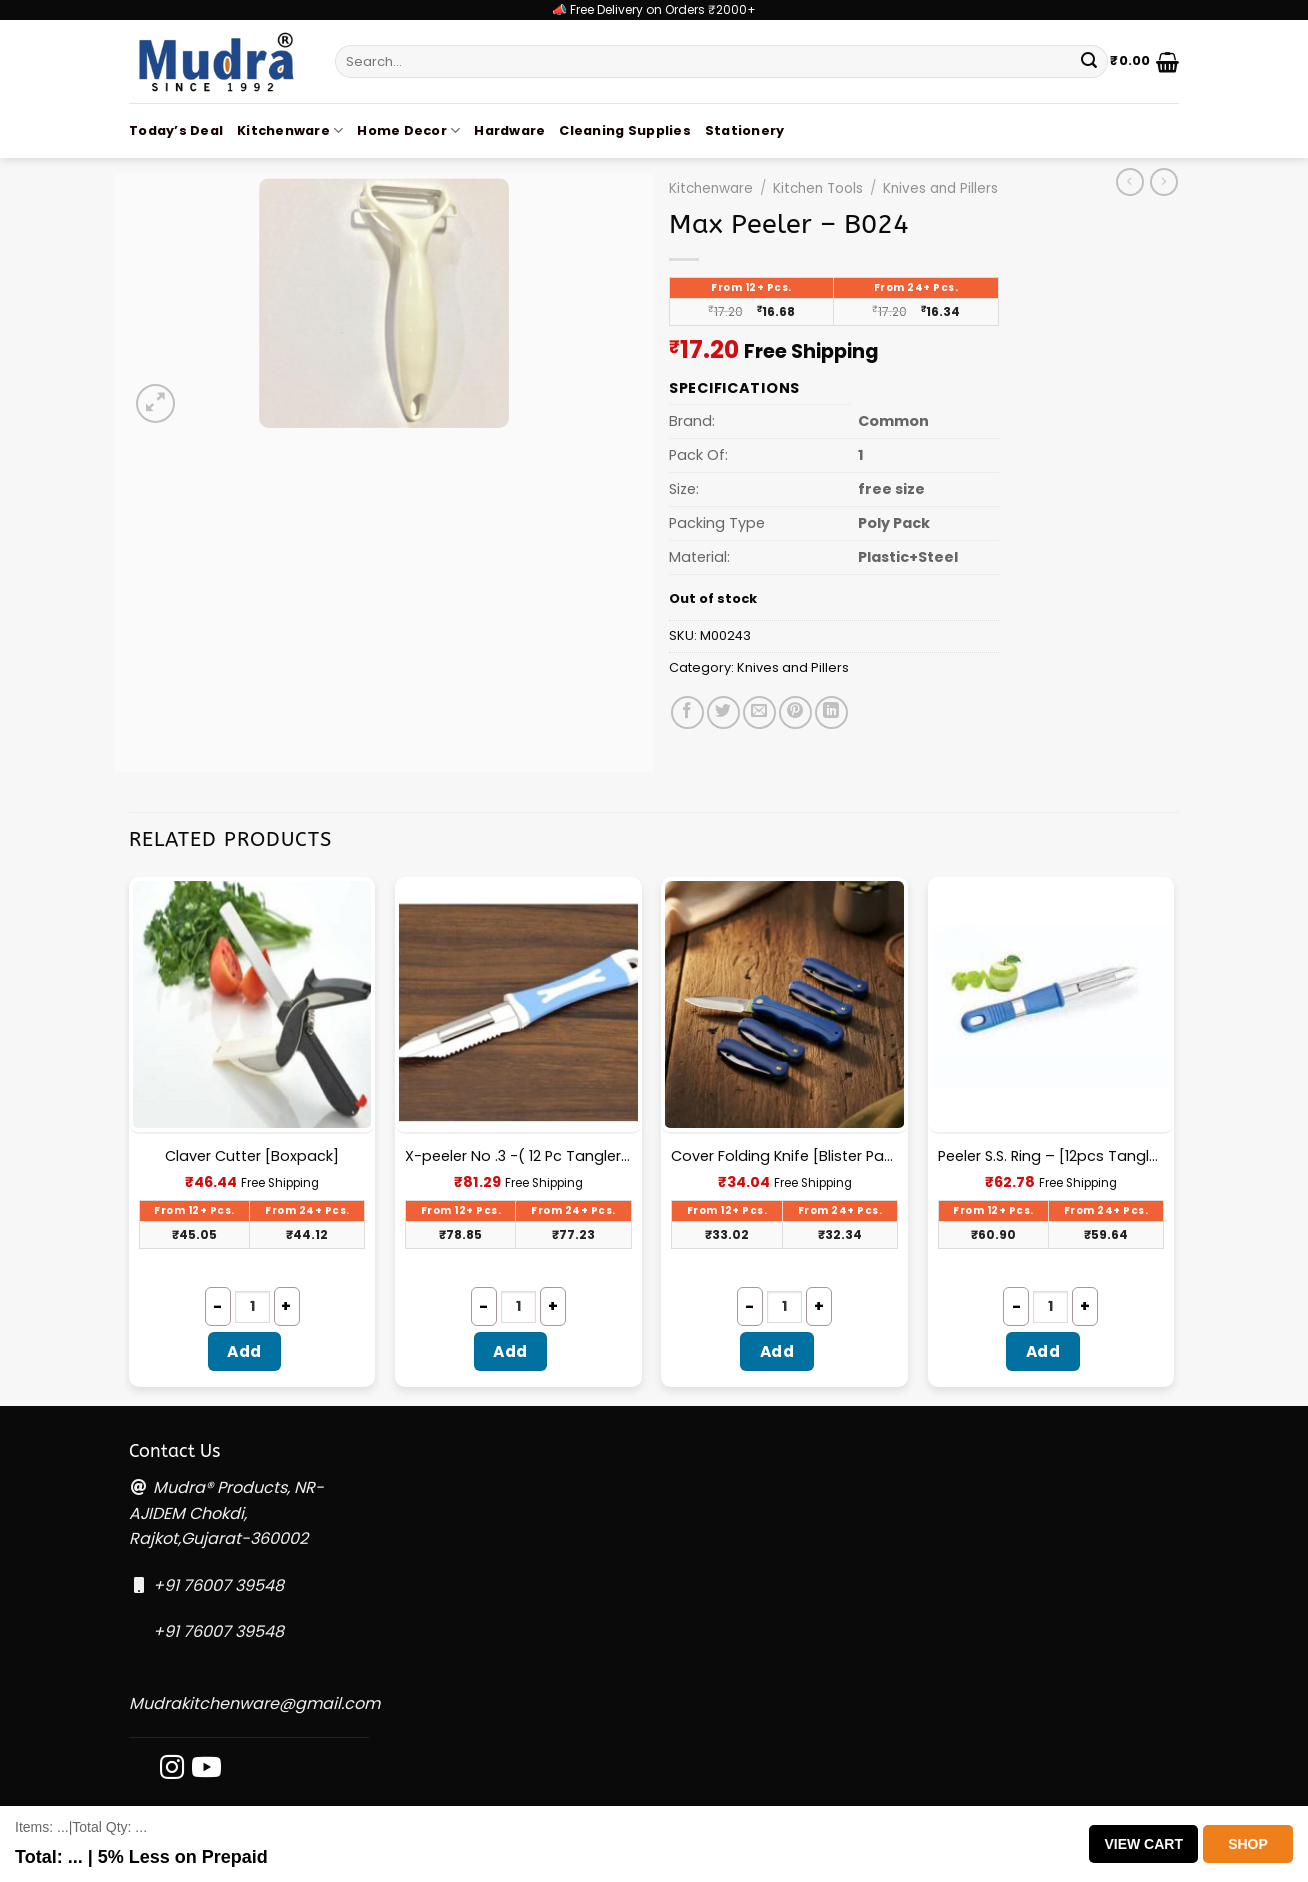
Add (244, 1351)
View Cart (1143, 1844)
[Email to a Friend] (759, 712)
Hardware (509, 130)
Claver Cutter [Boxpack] (252, 1156)
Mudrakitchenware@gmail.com (254, 1703)
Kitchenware (290, 130)
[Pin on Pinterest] (795, 712)
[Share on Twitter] (723, 712)
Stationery (745, 130)
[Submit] (1089, 62)
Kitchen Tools (818, 188)
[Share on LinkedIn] (831, 712)
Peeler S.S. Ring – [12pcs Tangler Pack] (1051, 1156)
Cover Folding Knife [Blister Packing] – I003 (784, 1156)
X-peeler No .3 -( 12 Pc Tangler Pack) (518, 1156)
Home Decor (408, 130)
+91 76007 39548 (218, 1585)
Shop (1248, 1844)
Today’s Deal (176, 130)
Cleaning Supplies (624, 130)
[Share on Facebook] (687, 712)
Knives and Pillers (940, 188)
